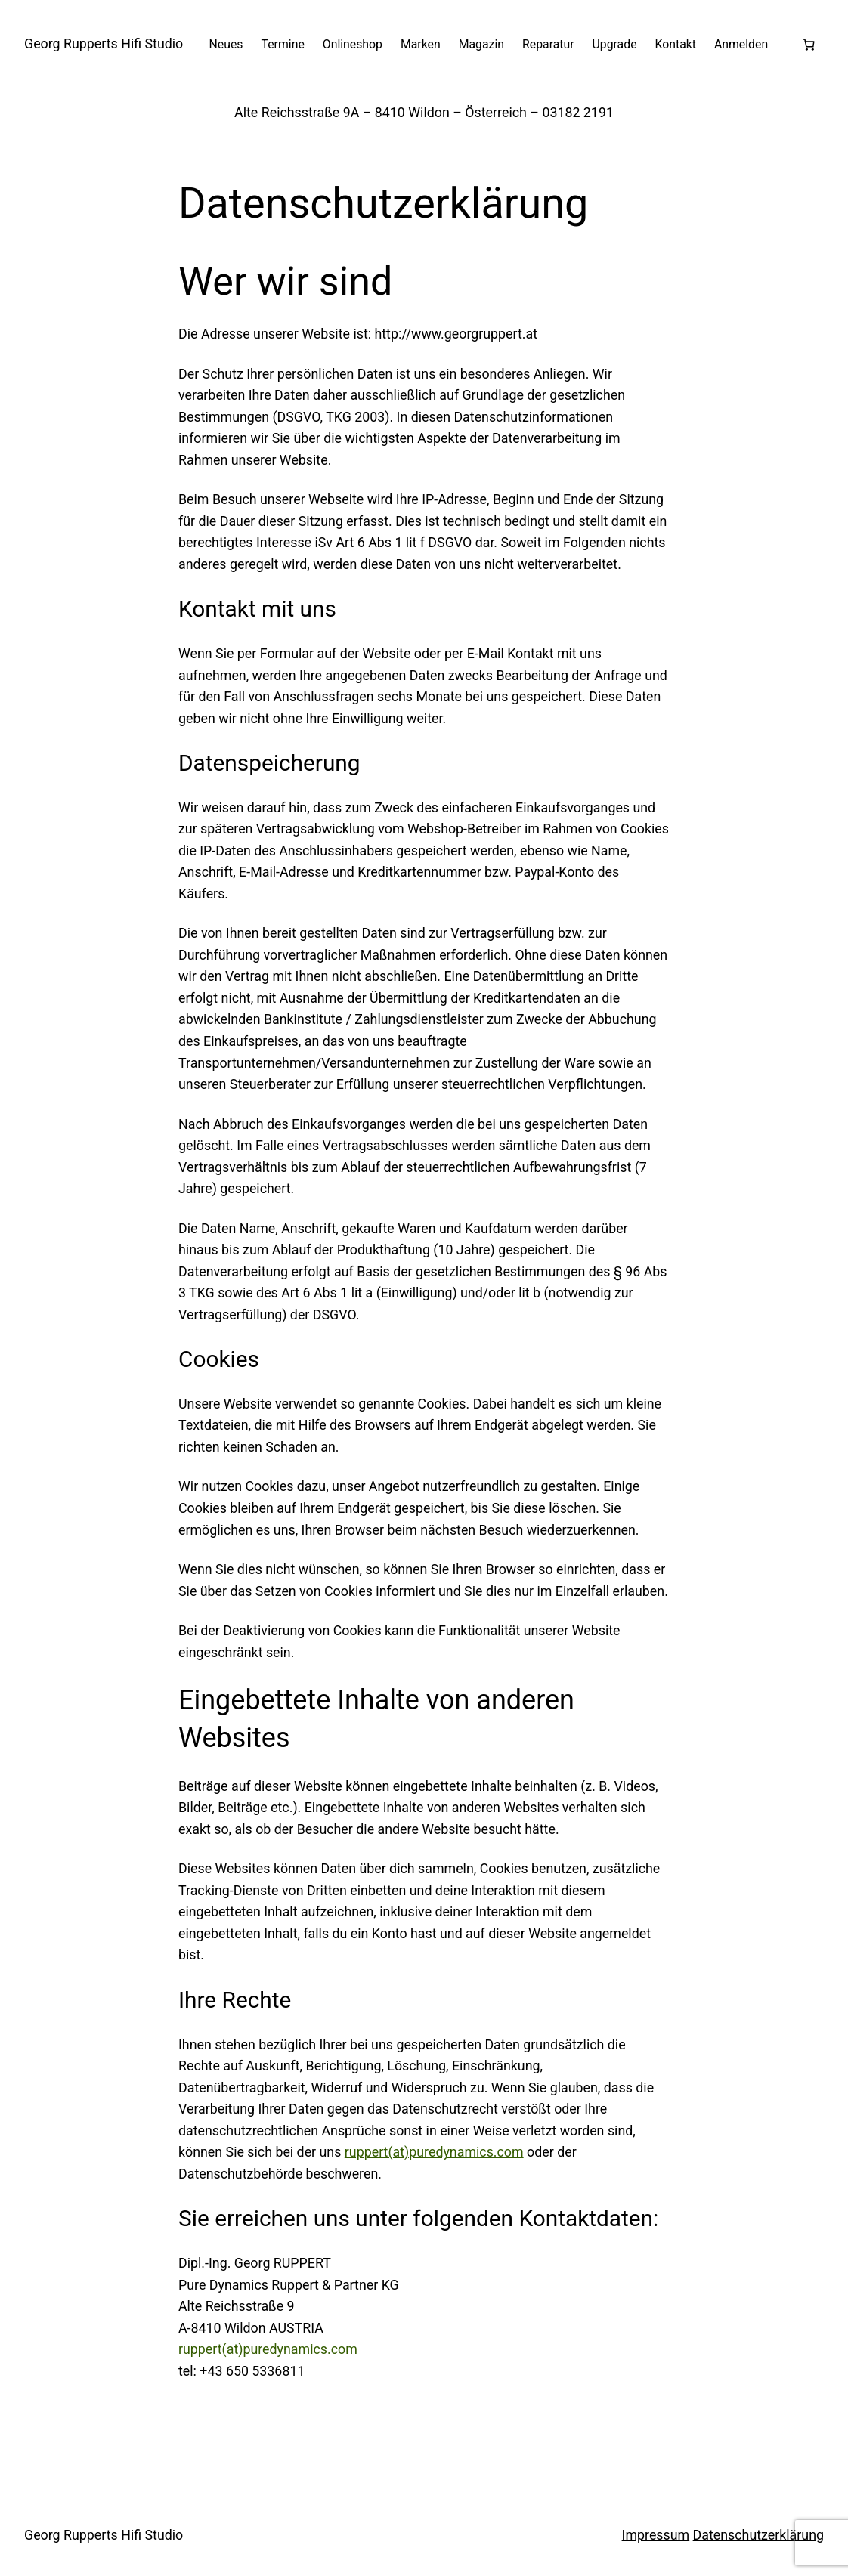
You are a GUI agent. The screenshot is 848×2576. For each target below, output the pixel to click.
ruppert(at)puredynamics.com (434, 2152)
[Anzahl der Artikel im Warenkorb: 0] (809, 44)
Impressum (656, 2535)
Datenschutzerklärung (758, 2535)
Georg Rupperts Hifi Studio (103, 43)
